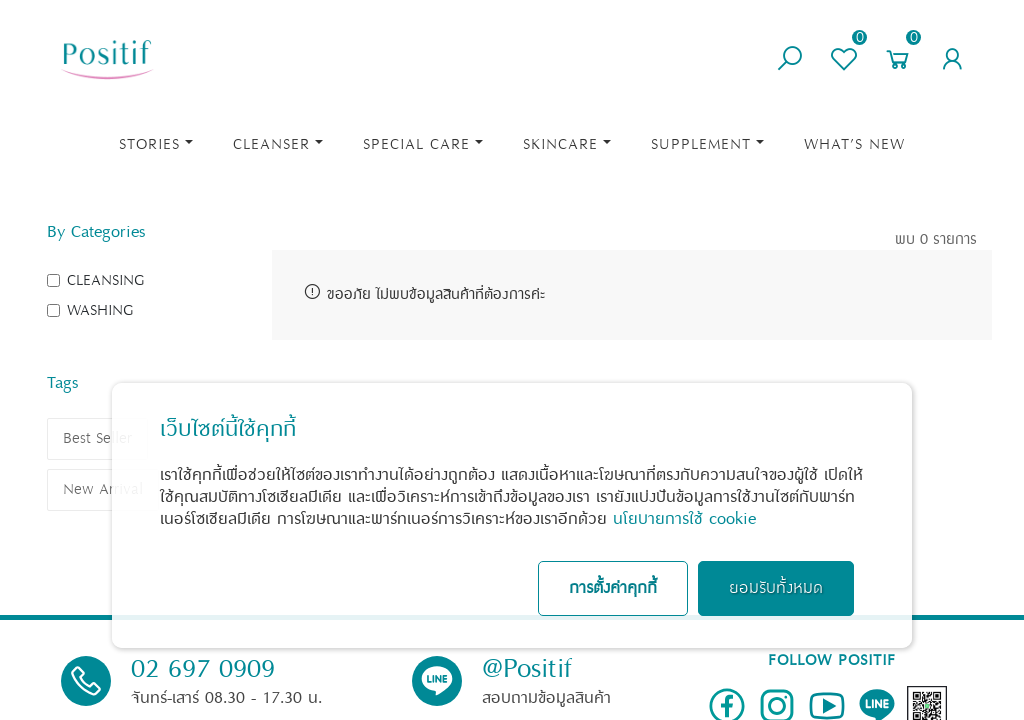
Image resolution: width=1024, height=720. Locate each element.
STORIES (149, 144)
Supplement (701, 144)
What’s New (854, 144)
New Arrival (103, 489)
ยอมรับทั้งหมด (776, 588)
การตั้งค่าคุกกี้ (613, 588)
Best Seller (97, 438)
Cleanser (271, 144)
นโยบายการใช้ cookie (684, 519)
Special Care (416, 144)
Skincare (560, 144)
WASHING (100, 310)
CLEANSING (106, 280)
